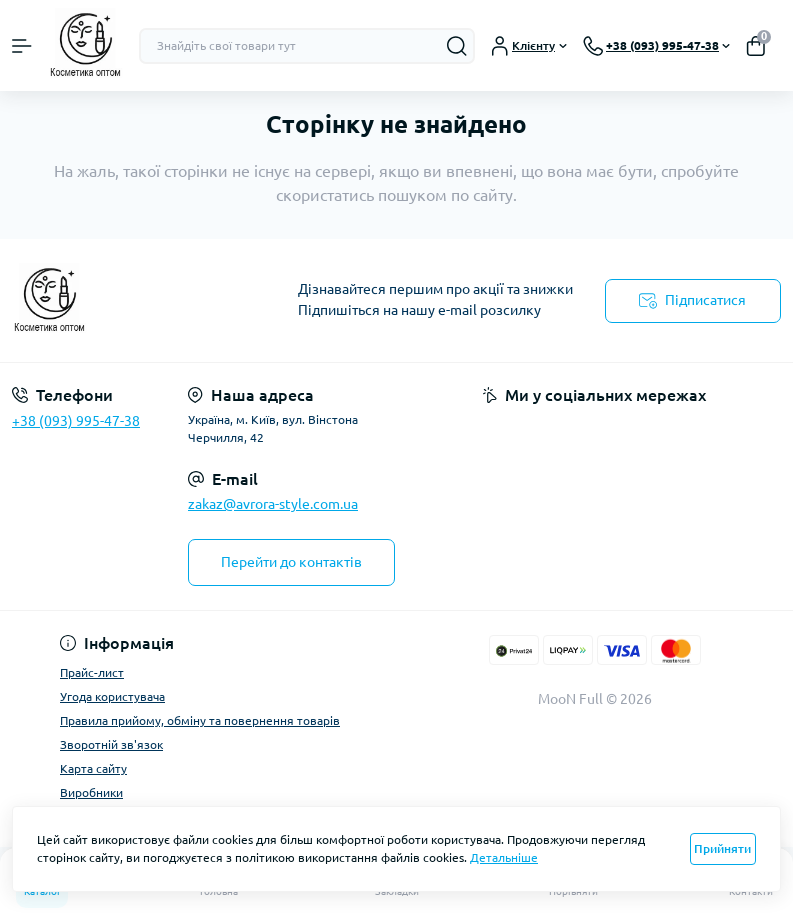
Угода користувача (112, 696)
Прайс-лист (92, 672)
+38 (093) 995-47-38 (76, 421)
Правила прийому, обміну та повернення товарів (200, 720)
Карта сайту (93, 768)
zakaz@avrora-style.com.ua (273, 504)
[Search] (457, 46)
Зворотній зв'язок (111, 744)
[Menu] (22, 46)
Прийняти (722, 848)
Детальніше (504, 857)
